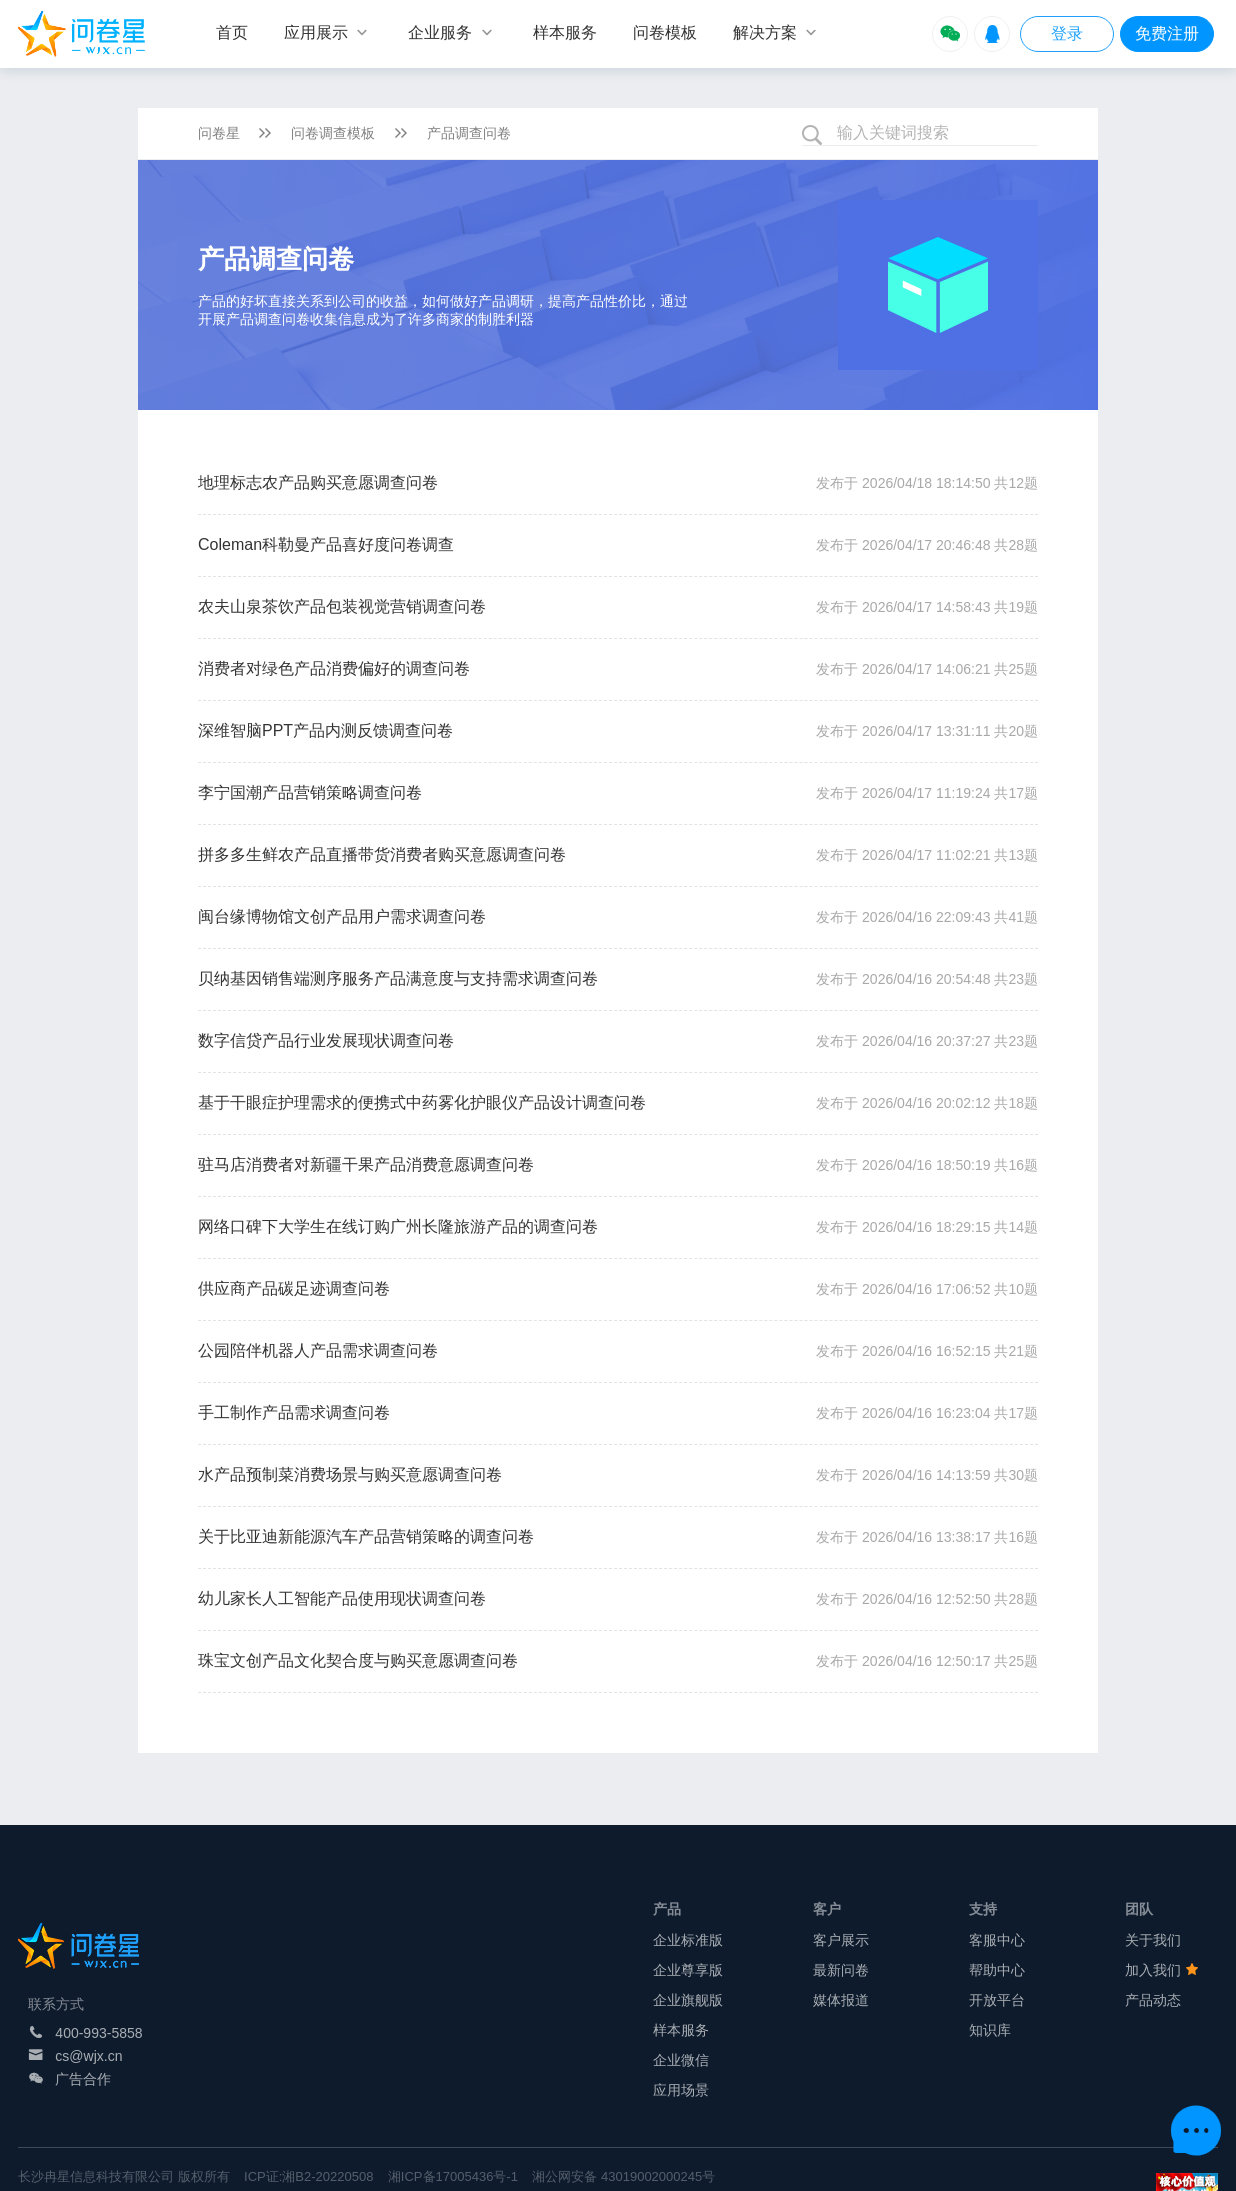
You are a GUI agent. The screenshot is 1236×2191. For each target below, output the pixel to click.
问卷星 (219, 133)
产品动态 (1153, 2000)
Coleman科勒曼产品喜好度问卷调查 (326, 544)
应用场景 (681, 2090)
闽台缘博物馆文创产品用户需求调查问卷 (342, 916)
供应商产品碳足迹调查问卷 (294, 1288)
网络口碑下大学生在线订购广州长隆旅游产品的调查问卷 (398, 1226)
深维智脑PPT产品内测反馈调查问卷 (325, 730)
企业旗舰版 (688, 2000)
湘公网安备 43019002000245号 (623, 2176)
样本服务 (681, 2030)
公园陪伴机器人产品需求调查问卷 (318, 1350)
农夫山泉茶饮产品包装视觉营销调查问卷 (342, 606)
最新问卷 (841, 1970)
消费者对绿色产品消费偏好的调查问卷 (334, 668)
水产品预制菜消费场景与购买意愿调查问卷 (350, 1474)
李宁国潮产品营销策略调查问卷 (310, 792)
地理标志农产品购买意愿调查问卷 (318, 482)
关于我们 (1153, 1940)
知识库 (990, 2030)
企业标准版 (688, 1940)
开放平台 (997, 2000)
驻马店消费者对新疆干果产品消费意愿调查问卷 (366, 1164)
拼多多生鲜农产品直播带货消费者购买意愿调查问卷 (382, 854)
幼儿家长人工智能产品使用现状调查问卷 (342, 1598)
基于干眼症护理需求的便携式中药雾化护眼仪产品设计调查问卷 (422, 1102)
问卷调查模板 (333, 133)
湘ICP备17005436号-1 (453, 2176)
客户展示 (841, 1940)
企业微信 (681, 2060)
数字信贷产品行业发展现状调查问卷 (326, 1040)
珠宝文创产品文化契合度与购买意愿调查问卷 (358, 1660)
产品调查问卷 (469, 133)
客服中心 (997, 1940)
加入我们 (1162, 1970)
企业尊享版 (688, 1970)
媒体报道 (841, 2000)
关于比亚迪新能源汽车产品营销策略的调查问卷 (366, 1536)
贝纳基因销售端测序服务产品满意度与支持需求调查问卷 (398, 978)
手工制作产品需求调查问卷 (294, 1412)
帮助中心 (997, 1970)
